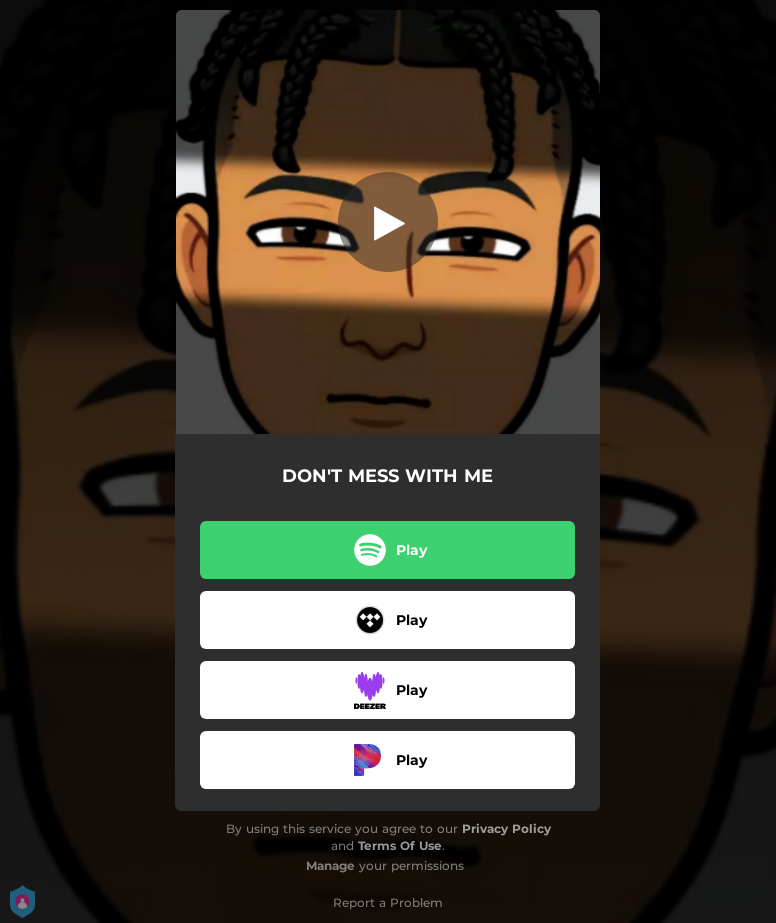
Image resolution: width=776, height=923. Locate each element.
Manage (330, 865)
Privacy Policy (506, 828)
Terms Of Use (400, 845)
